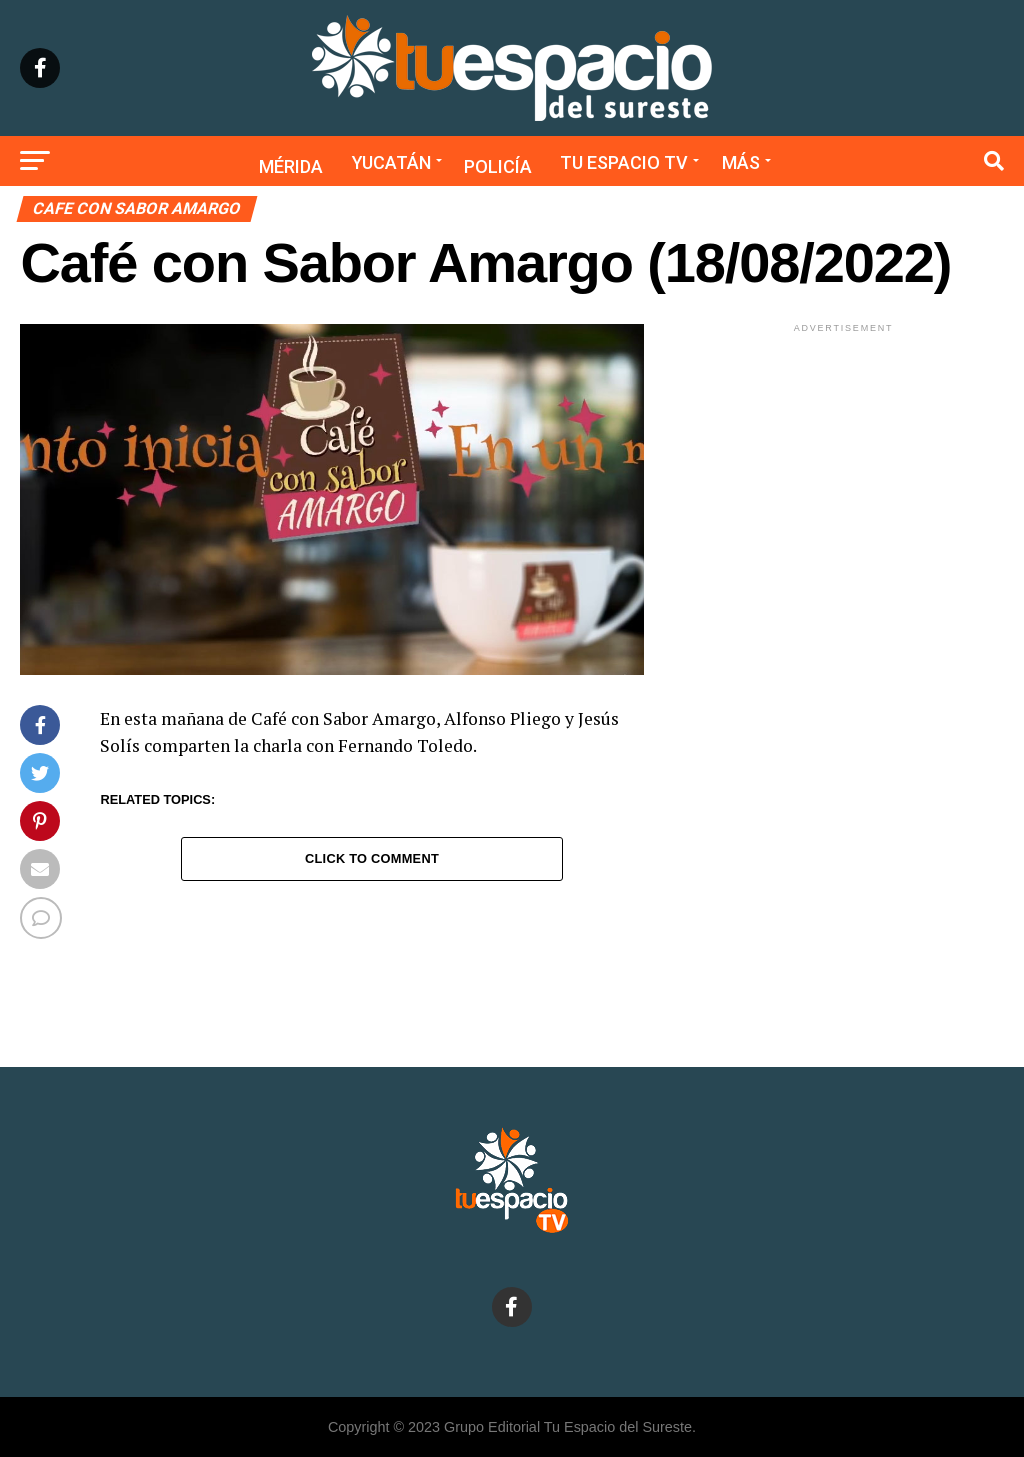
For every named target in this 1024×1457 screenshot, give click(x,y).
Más (741, 162)
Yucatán (391, 162)
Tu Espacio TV (624, 162)
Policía (498, 166)
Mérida (291, 166)
